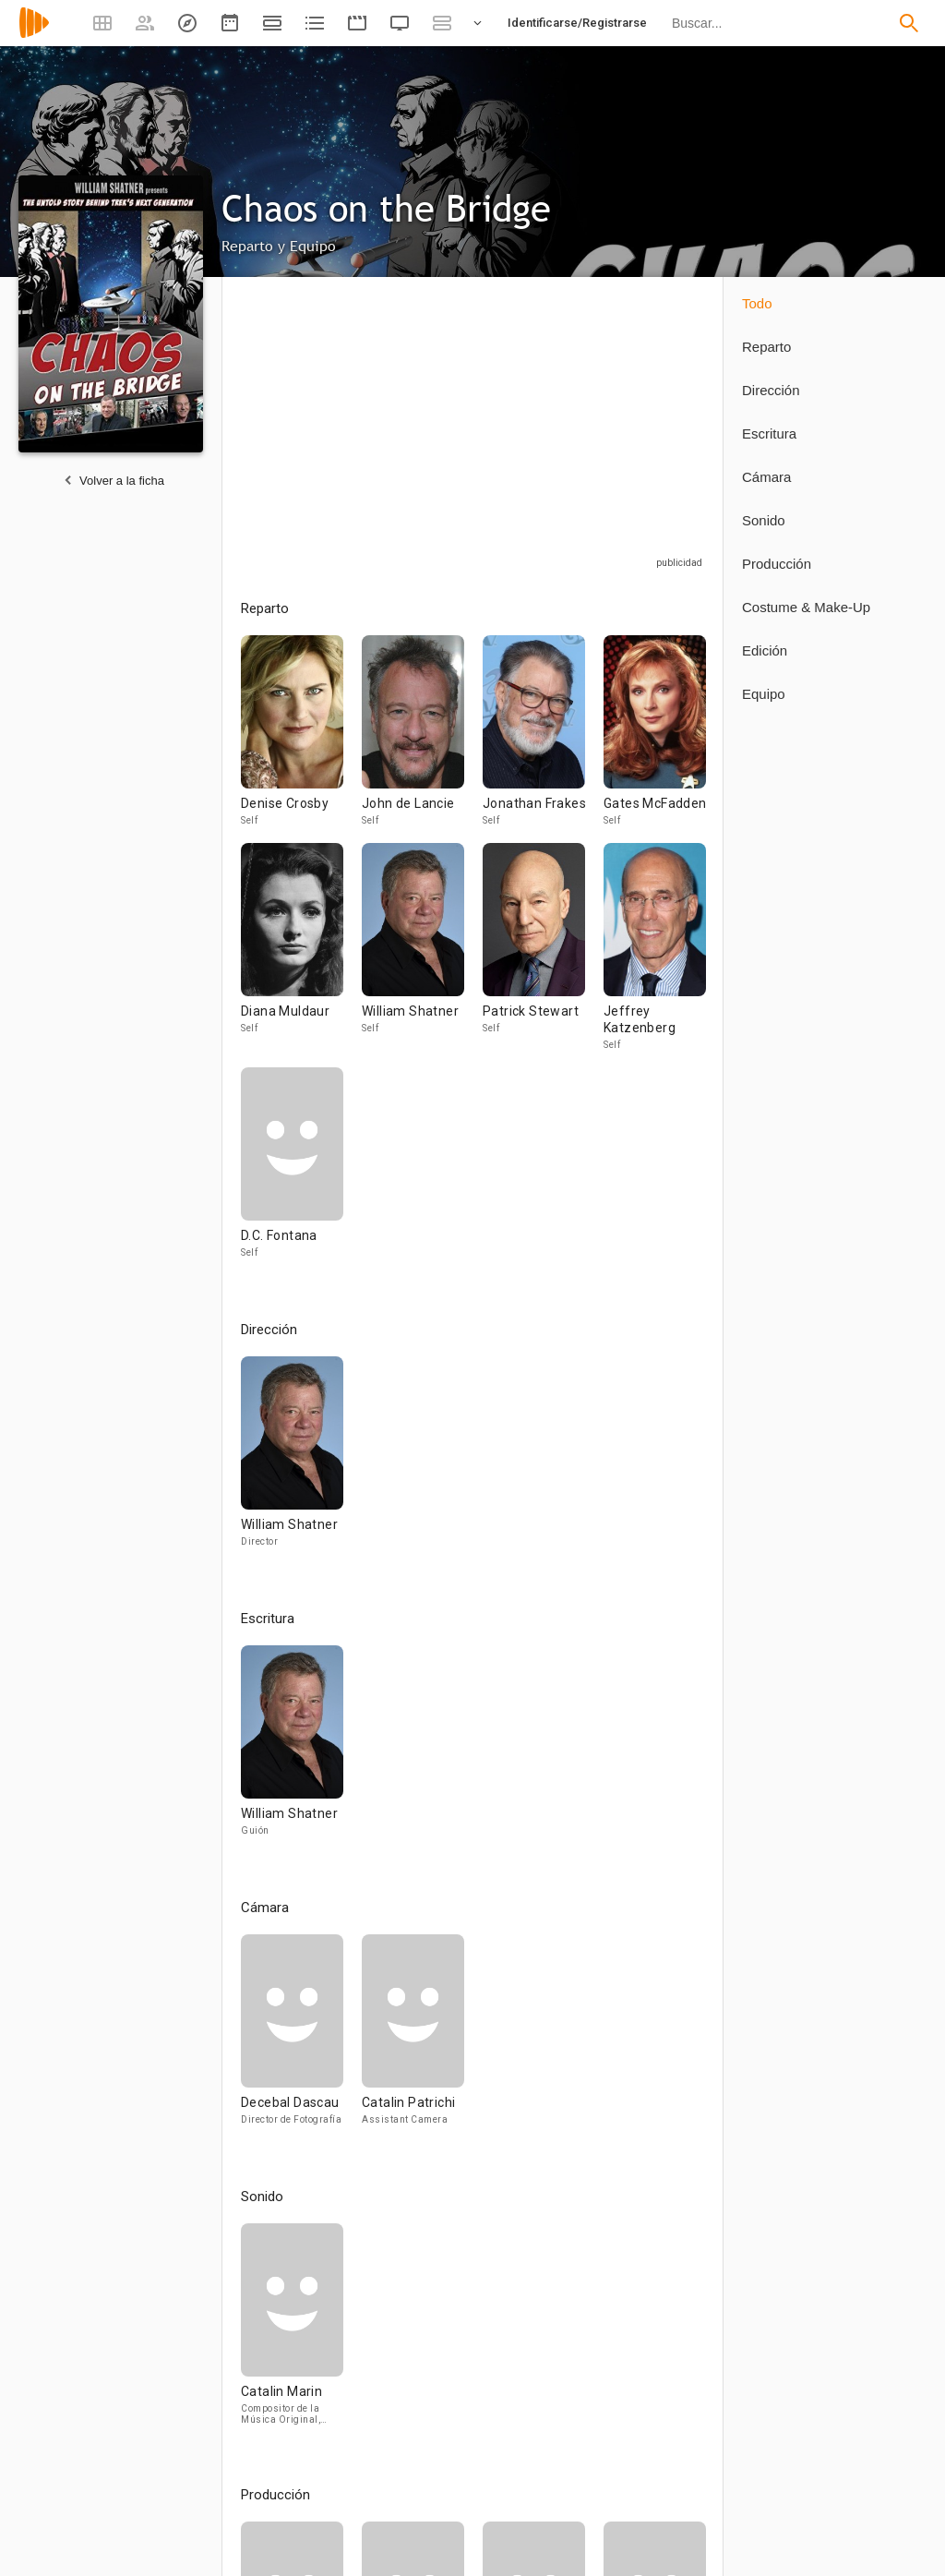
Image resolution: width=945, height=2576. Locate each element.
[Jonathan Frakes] (543, 739)
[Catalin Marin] (292, 2331)
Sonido (763, 520)
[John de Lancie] (422, 739)
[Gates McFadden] (655, 739)
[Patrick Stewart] (543, 955)
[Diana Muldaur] (301, 955)
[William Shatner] (422, 955)
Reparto (766, 347)
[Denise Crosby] (301, 739)
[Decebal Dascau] (301, 2038)
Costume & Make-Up (806, 607)
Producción (776, 564)
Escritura (769, 433)
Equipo (763, 694)
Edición (764, 650)
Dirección (771, 390)
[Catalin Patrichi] (413, 2038)
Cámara (766, 477)
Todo (757, 303)
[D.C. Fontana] (292, 1171)
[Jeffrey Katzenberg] (655, 955)
